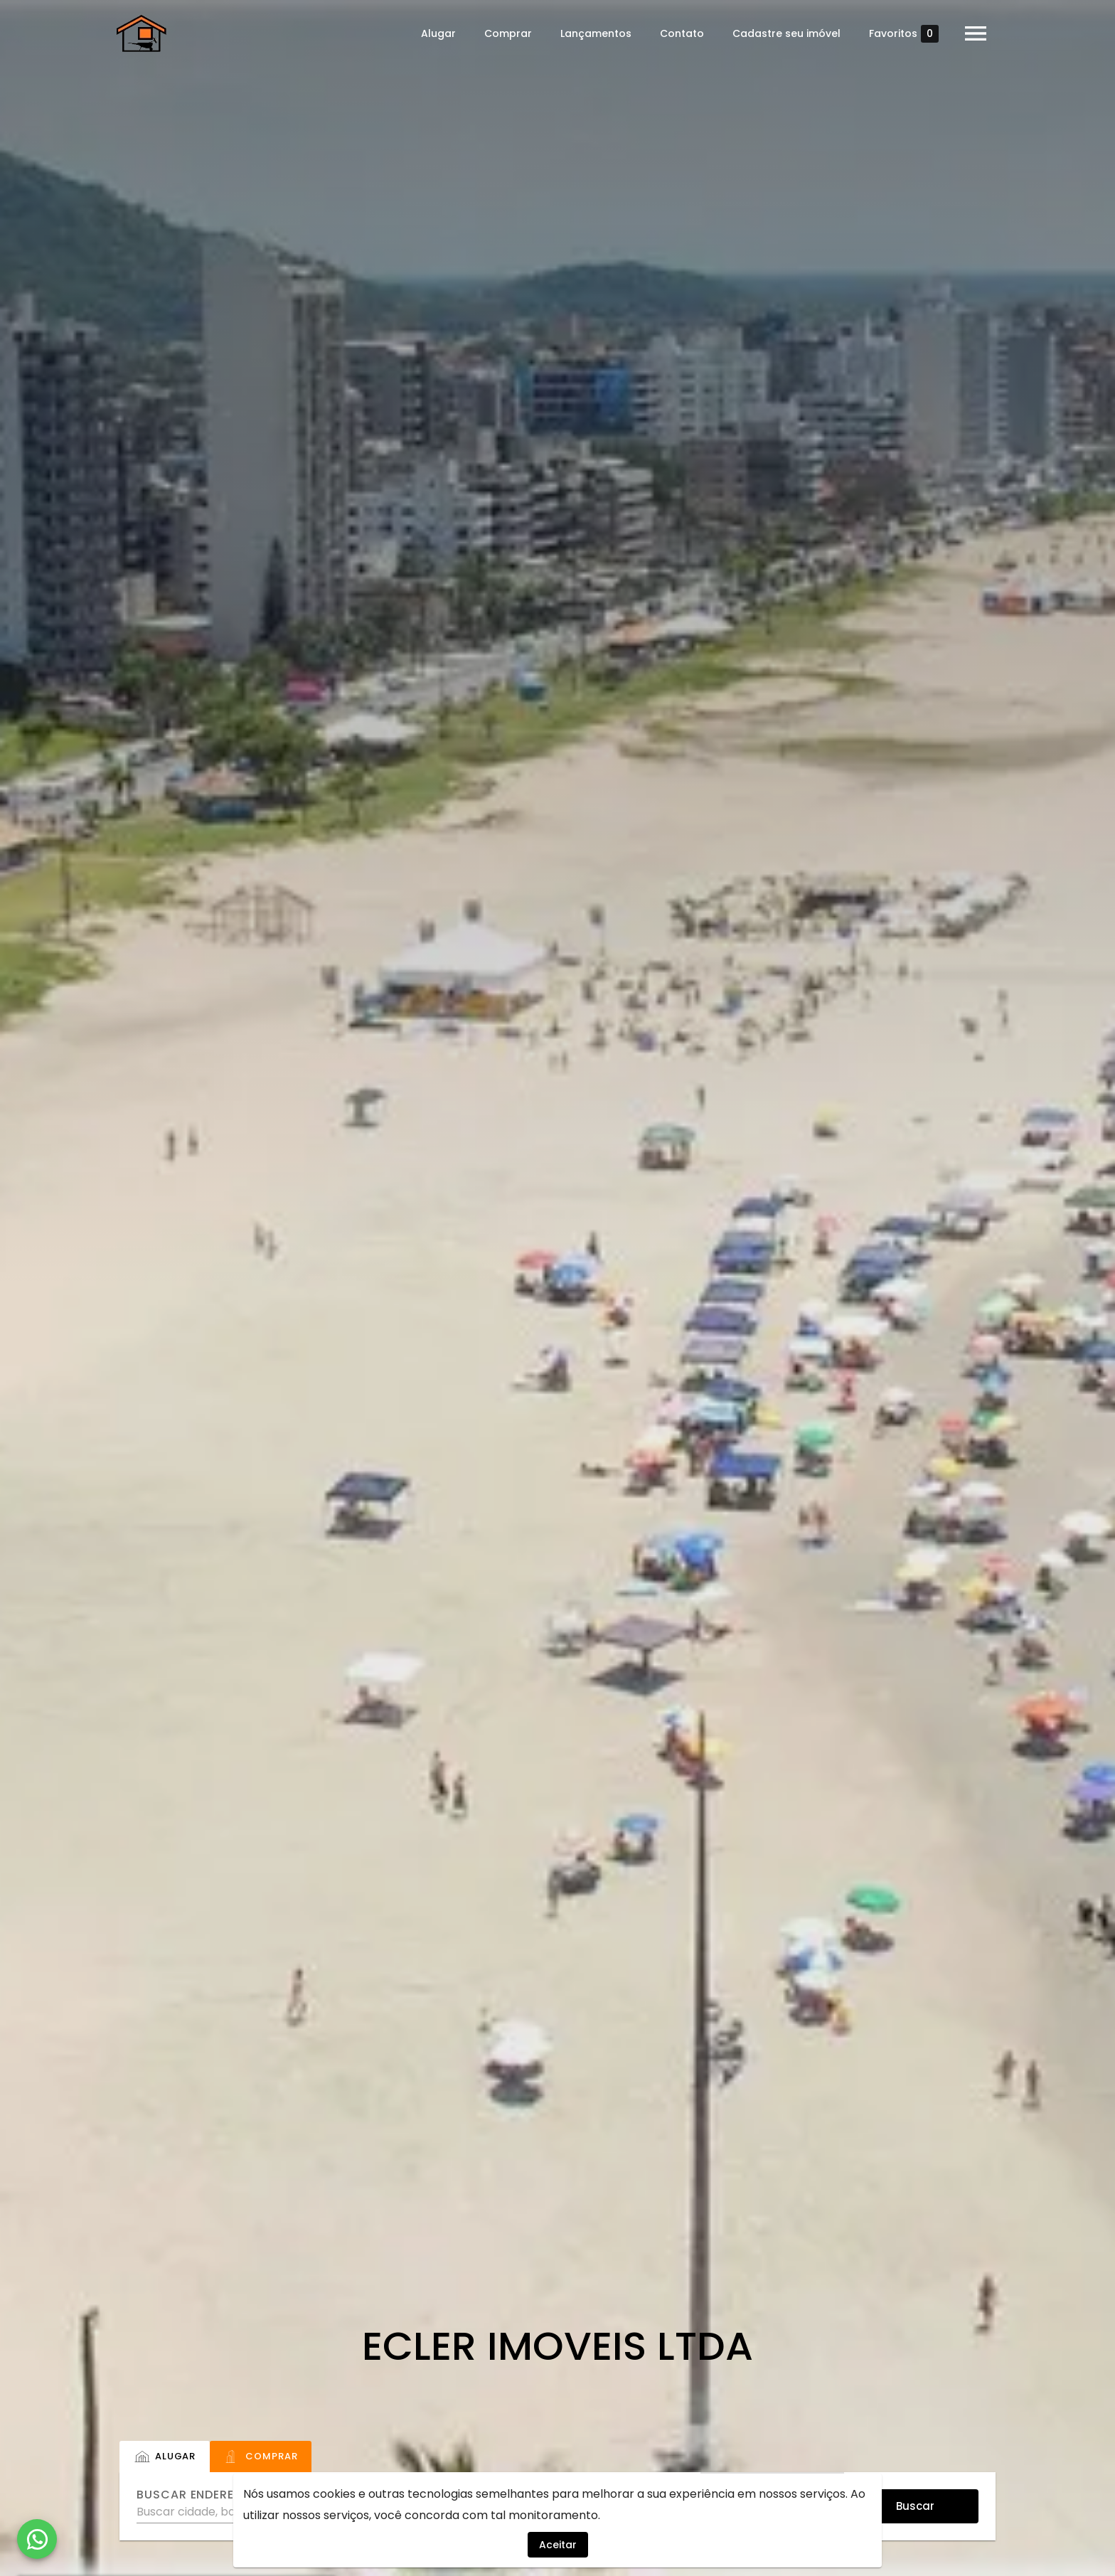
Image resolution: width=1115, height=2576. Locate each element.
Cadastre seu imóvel (784, 33)
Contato (679, 33)
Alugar (435, 33)
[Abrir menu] (973, 33)
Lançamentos (593, 33)
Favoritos (901, 34)
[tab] (164, 2456)
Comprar (505, 33)
